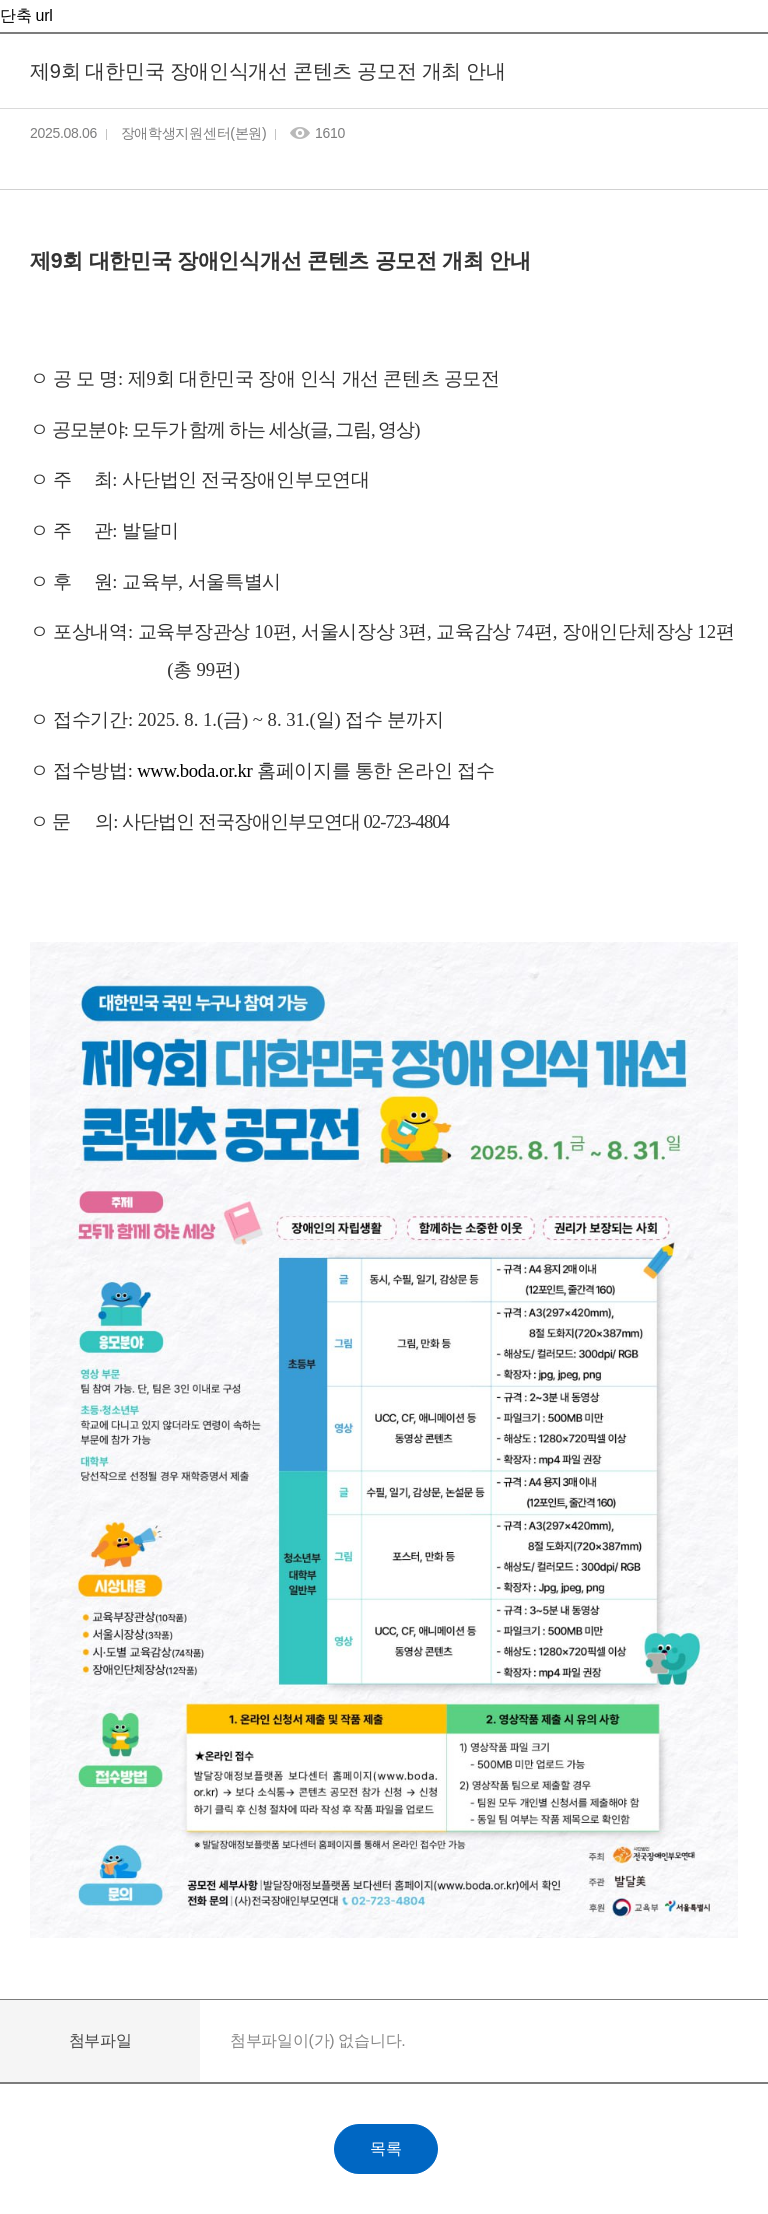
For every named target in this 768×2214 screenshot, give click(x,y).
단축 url (26, 15)
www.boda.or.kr (194, 770)
